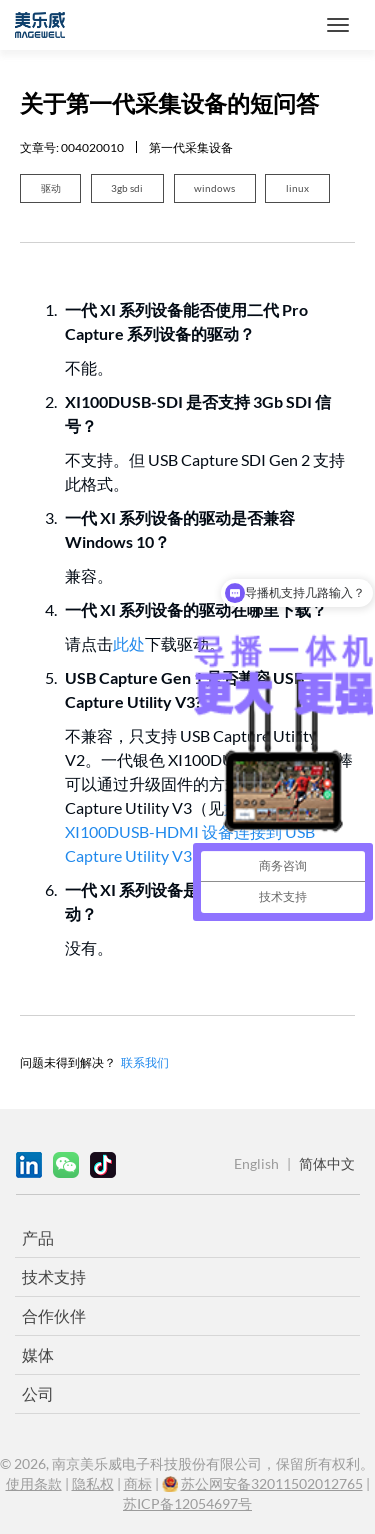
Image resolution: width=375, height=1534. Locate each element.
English (256, 1163)
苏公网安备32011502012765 (272, 1483)
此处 (129, 643)
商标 (138, 1483)
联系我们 (145, 1062)
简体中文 (327, 1163)
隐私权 (93, 1483)
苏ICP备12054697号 (187, 1503)
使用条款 (34, 1483)
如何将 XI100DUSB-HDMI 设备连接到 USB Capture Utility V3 (190, 831)
